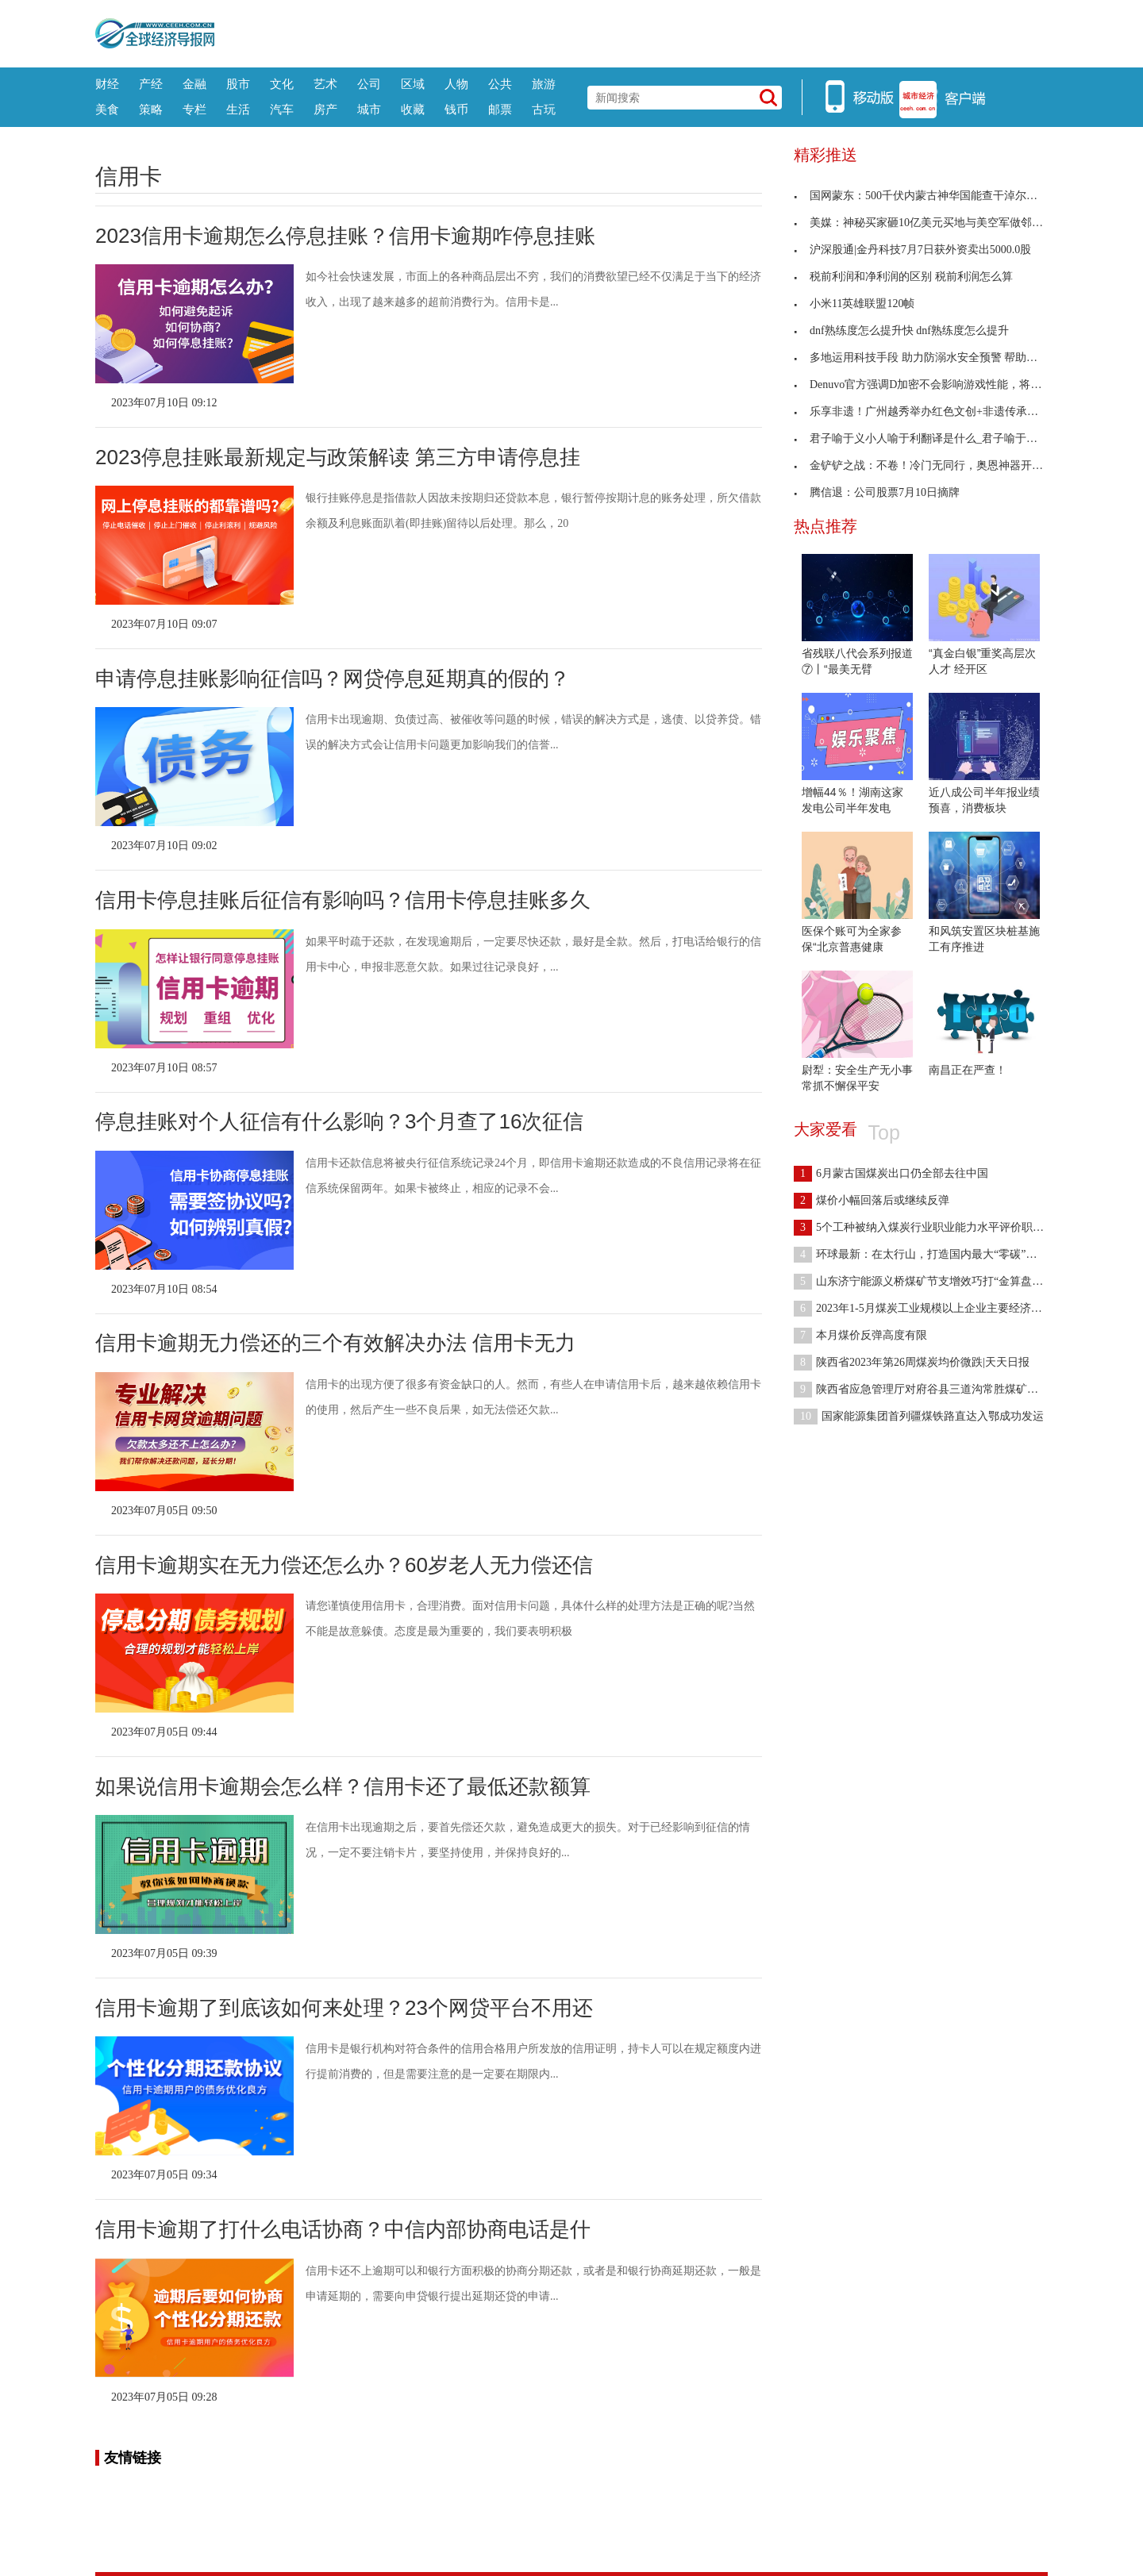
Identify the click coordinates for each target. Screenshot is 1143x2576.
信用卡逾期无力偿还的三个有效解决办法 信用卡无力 (335, 1343)
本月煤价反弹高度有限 (860, 1335)
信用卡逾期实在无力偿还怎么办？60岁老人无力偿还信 (344, 1565)
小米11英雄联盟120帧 (854, 304)
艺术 (325, 83)
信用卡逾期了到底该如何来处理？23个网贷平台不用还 (344, 2008)
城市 (369, 109)
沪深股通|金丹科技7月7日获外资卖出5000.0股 (912, 250)
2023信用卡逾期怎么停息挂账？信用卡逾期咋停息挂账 (345, 236)
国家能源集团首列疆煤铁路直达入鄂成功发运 (919, 1416)
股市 (238, 83)
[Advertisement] (631, 31)
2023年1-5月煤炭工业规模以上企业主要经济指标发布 (935, 1308)
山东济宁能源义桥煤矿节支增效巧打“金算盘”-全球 (928, 1281)
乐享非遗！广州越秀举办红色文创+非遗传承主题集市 (933, 411)
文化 (282, 83)
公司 (369, 83)
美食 (107, 109)
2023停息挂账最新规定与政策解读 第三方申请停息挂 (337, 457)
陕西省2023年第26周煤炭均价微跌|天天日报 (911, 1362)
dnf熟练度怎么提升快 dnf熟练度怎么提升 (901, 330)
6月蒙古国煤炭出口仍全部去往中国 (891, 1173)
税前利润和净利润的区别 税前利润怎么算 (903, 277)
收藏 (413, 109)
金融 (194, 83)
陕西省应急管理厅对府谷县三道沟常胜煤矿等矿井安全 (938, 1389)
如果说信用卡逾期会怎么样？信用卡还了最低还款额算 (343, 1786)
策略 (151, 109)
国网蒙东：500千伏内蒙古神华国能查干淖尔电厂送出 (932, 196)
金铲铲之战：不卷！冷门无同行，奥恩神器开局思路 (929, 465)
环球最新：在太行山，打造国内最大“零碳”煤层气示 (932, 1254)
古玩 (544, 109)
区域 (413, 83)
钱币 (456, 109)
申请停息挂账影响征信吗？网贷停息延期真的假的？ (332, 678)
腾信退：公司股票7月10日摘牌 (877, 492)
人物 (456, 83)
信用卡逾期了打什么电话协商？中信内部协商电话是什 (343, 2229)
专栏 (194, 109)
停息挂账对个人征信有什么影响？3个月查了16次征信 (339, 1121)
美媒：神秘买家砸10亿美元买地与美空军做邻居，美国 (935, 223)
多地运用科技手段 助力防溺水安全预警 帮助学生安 (927, 357)
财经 (107, 83)
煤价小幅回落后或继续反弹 (871, 1200)
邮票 (500, 109)
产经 (151, 83)
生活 (238, 109)
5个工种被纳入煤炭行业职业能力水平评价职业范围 (930, 1227)
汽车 (282, 109)
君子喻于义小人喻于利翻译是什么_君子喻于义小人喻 (932, 438)
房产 (325, 109)
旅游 (544, 83)
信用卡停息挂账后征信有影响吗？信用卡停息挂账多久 (343, 900)
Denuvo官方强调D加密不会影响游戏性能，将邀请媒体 (934, 384)
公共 (500, 83)
